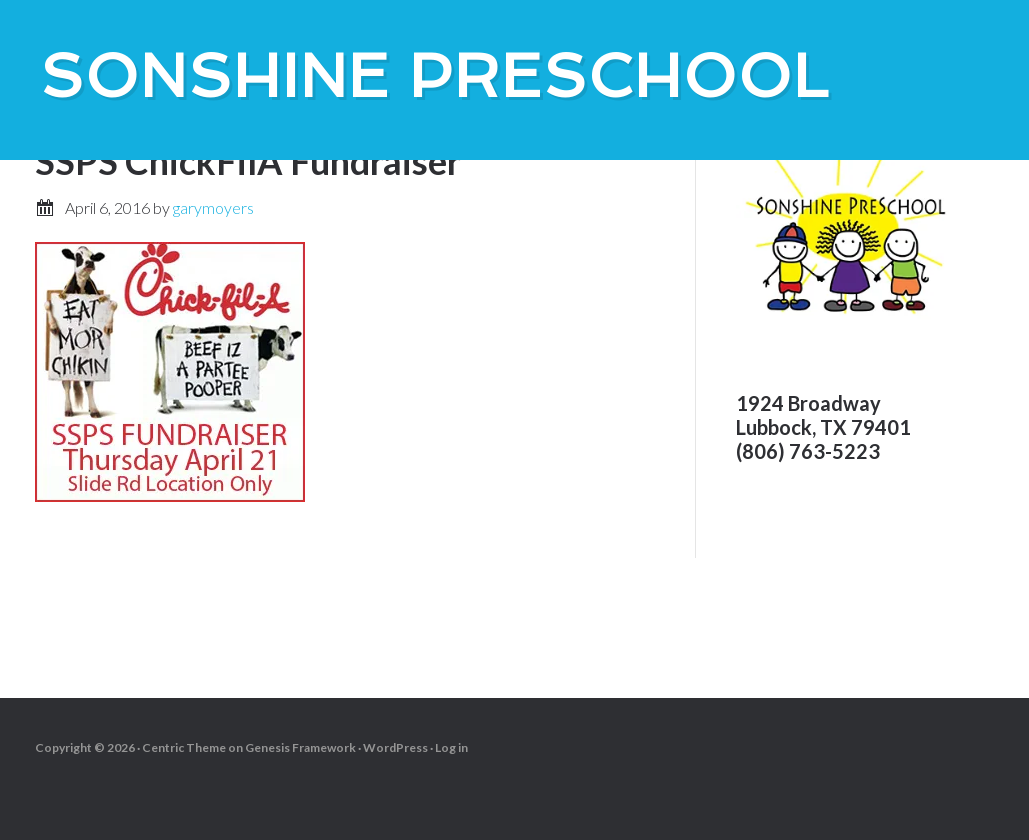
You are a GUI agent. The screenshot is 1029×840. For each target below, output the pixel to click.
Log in (451, 747)
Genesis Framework (300, 747)
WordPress (395, 747)
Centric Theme (184, 747)
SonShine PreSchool (435, 76)
